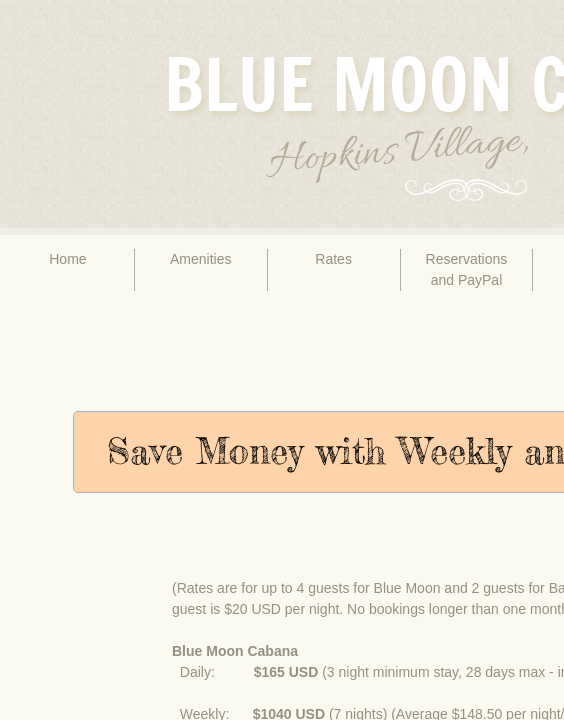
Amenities (200, 259)
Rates (333, 259)
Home (67, 259)
